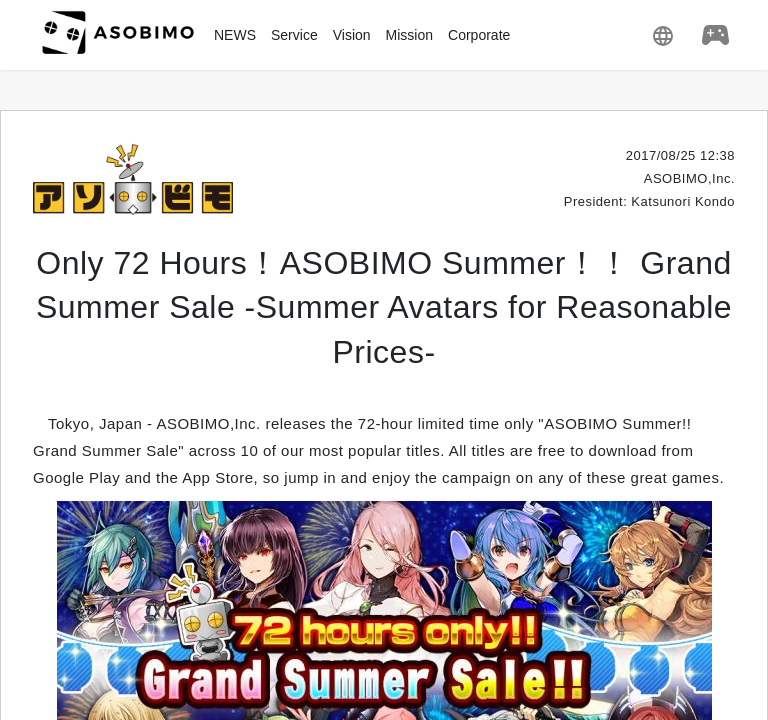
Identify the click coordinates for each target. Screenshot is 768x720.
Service (294, 35)
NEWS (235, 35)
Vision (352, 35)
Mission (409, 35)
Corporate (479, 35)
